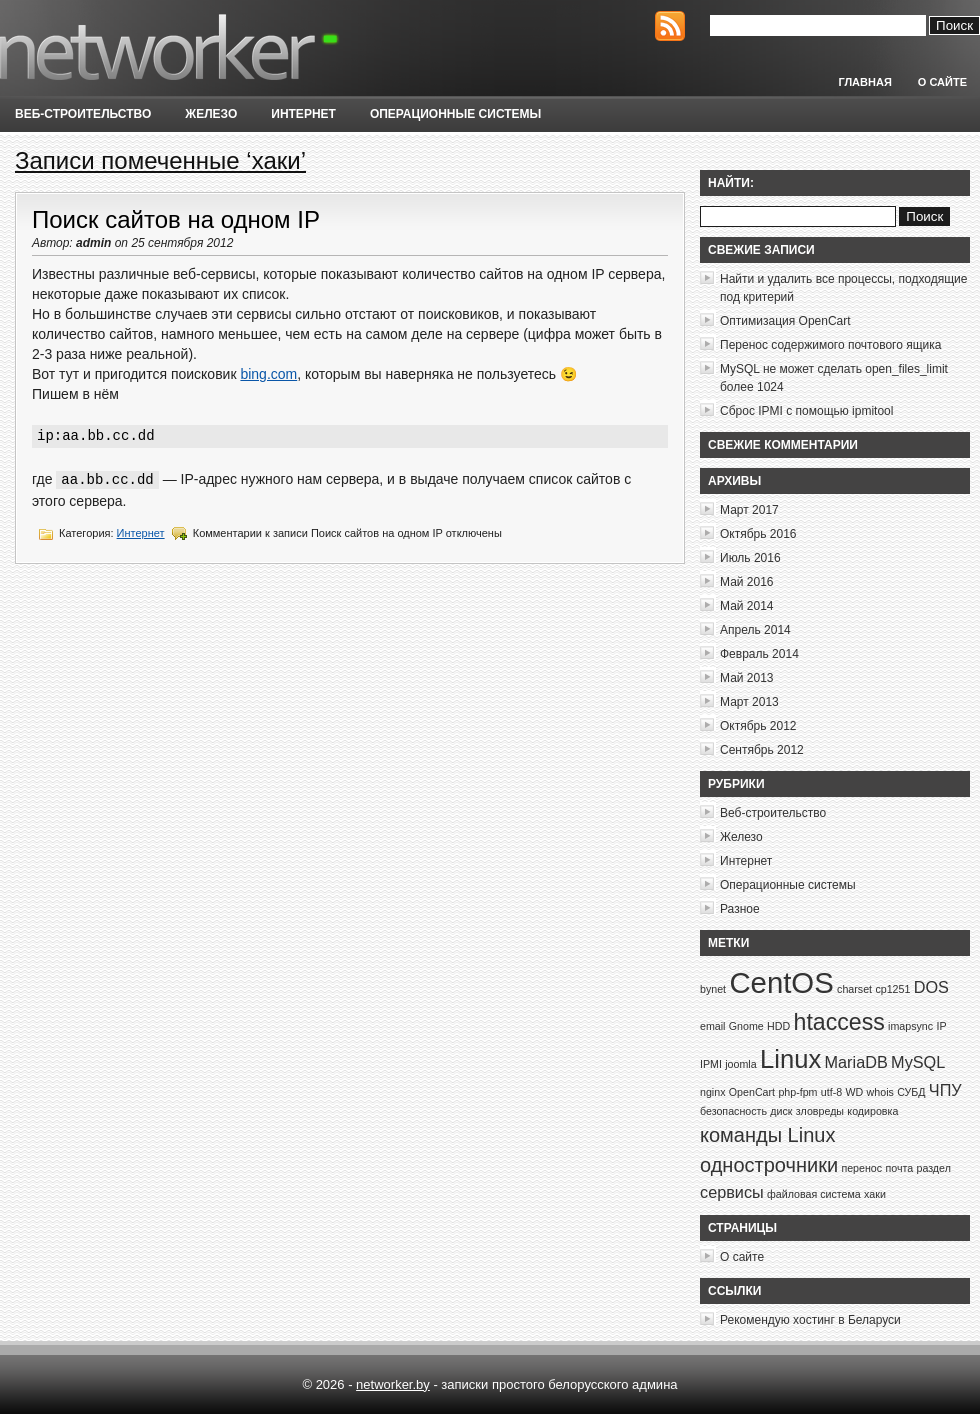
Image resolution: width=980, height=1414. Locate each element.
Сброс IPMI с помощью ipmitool (806, 411)
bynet (713, 989)
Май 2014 (747, 606)
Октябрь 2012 (758, 726)
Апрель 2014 (755, 630)
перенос (861, 1168)
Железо (211, 114)
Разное (740, 909)
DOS (931, 987)
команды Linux (767, 1135)
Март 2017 (749, 510)
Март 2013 (749, 702)
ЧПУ (945, 1090)
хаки (875, 1194)
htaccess (839, 1022)
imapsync (910, 1026)
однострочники (769, 1165)
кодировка (872, 1111)
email (712, 1026)
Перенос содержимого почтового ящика (830, 345)
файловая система (814, 1194)
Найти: (731, 183)
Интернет (303, 114)
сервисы (732, 1192)
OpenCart (752, 1092)
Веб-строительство (83, 114)
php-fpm (797, 1092)
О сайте (942, 82)
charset (854, 989)
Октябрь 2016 (758, 534)
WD (854, 1092)
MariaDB (856, 1062)
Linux (790, 1059)
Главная (864, 82)
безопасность (733, 1111)
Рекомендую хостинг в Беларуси (810, 1320)
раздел (933, 1168)
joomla (740, 1064)
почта (899, 1168)
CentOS (781, 982)
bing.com (268, 374)
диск (781, 1111)
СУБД (911, 1092)
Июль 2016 (750, 558)
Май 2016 (747, 582)
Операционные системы (455, 114)
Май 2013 (747, 678)
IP (941, 1026)
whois (880, 1092)
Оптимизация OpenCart (785, 321)
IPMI (711, 1064)
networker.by (393, 1384)
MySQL (918, 1062)
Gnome (746, 1026)
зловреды (820, 1111)
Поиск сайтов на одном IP (176, 219)
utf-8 (831, 1092)
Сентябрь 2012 (762, 750)
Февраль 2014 (759, 654)
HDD (778, 1026)
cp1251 (892, 989)
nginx (712, 1092)
